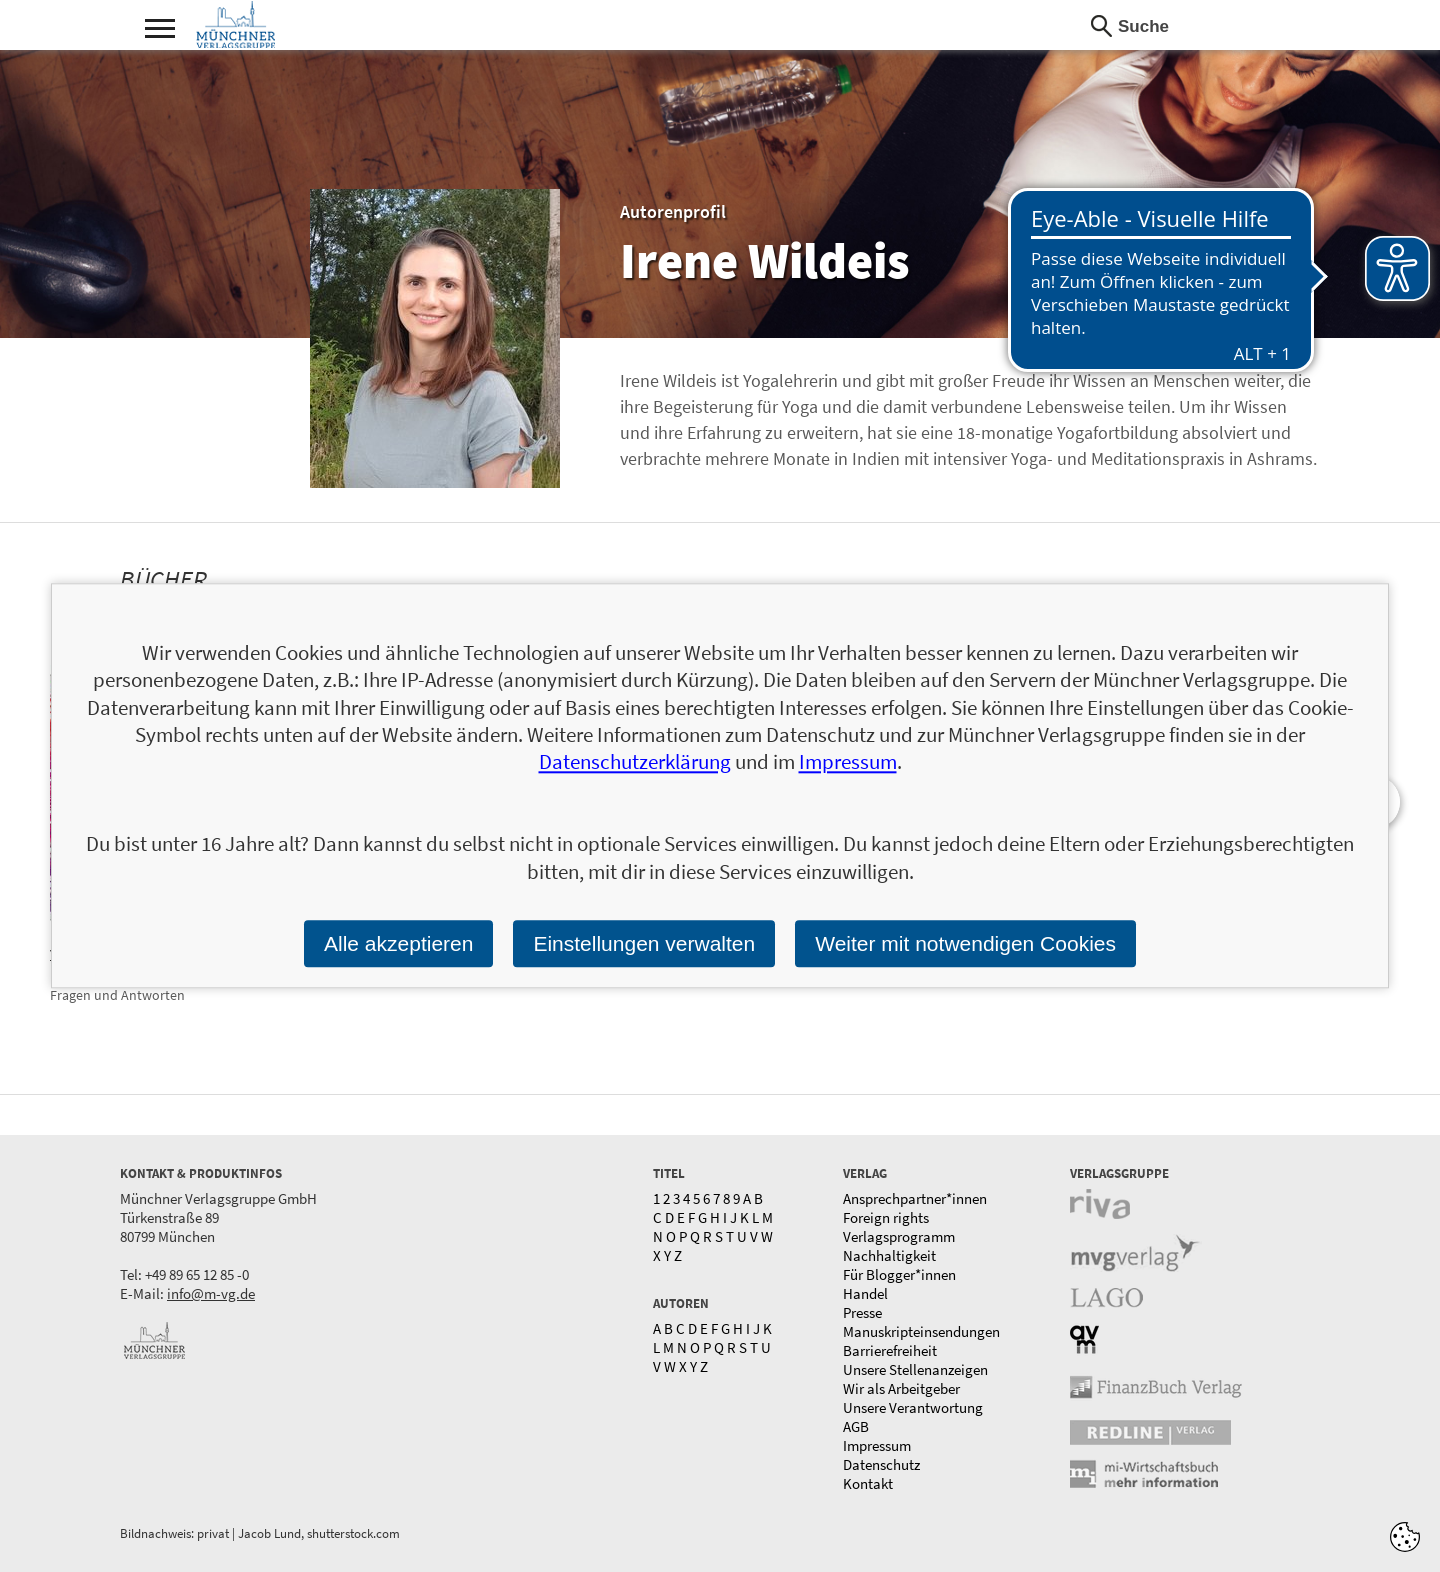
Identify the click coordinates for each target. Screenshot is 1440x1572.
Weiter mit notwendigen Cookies (965, 943)
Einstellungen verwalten (644, 943)
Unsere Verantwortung (913, 1407)
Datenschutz (881, 1464)
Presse (862, 1312)
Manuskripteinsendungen (921, 1331)
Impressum (877, 1445)
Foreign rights (886, 1217)
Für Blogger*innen (899, 1274)
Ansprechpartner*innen (915, 1198)
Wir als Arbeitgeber (901, 1388)
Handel (865, 1293)
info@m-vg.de (211, 1293)
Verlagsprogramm (899, 1236)
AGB (856, 1426)
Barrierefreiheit (890, 1350)
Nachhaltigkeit (889, 1255)
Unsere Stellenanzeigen (915, 1369)
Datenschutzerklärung (635, 762)
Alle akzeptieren (398, 943)
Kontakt (868, 1483)
